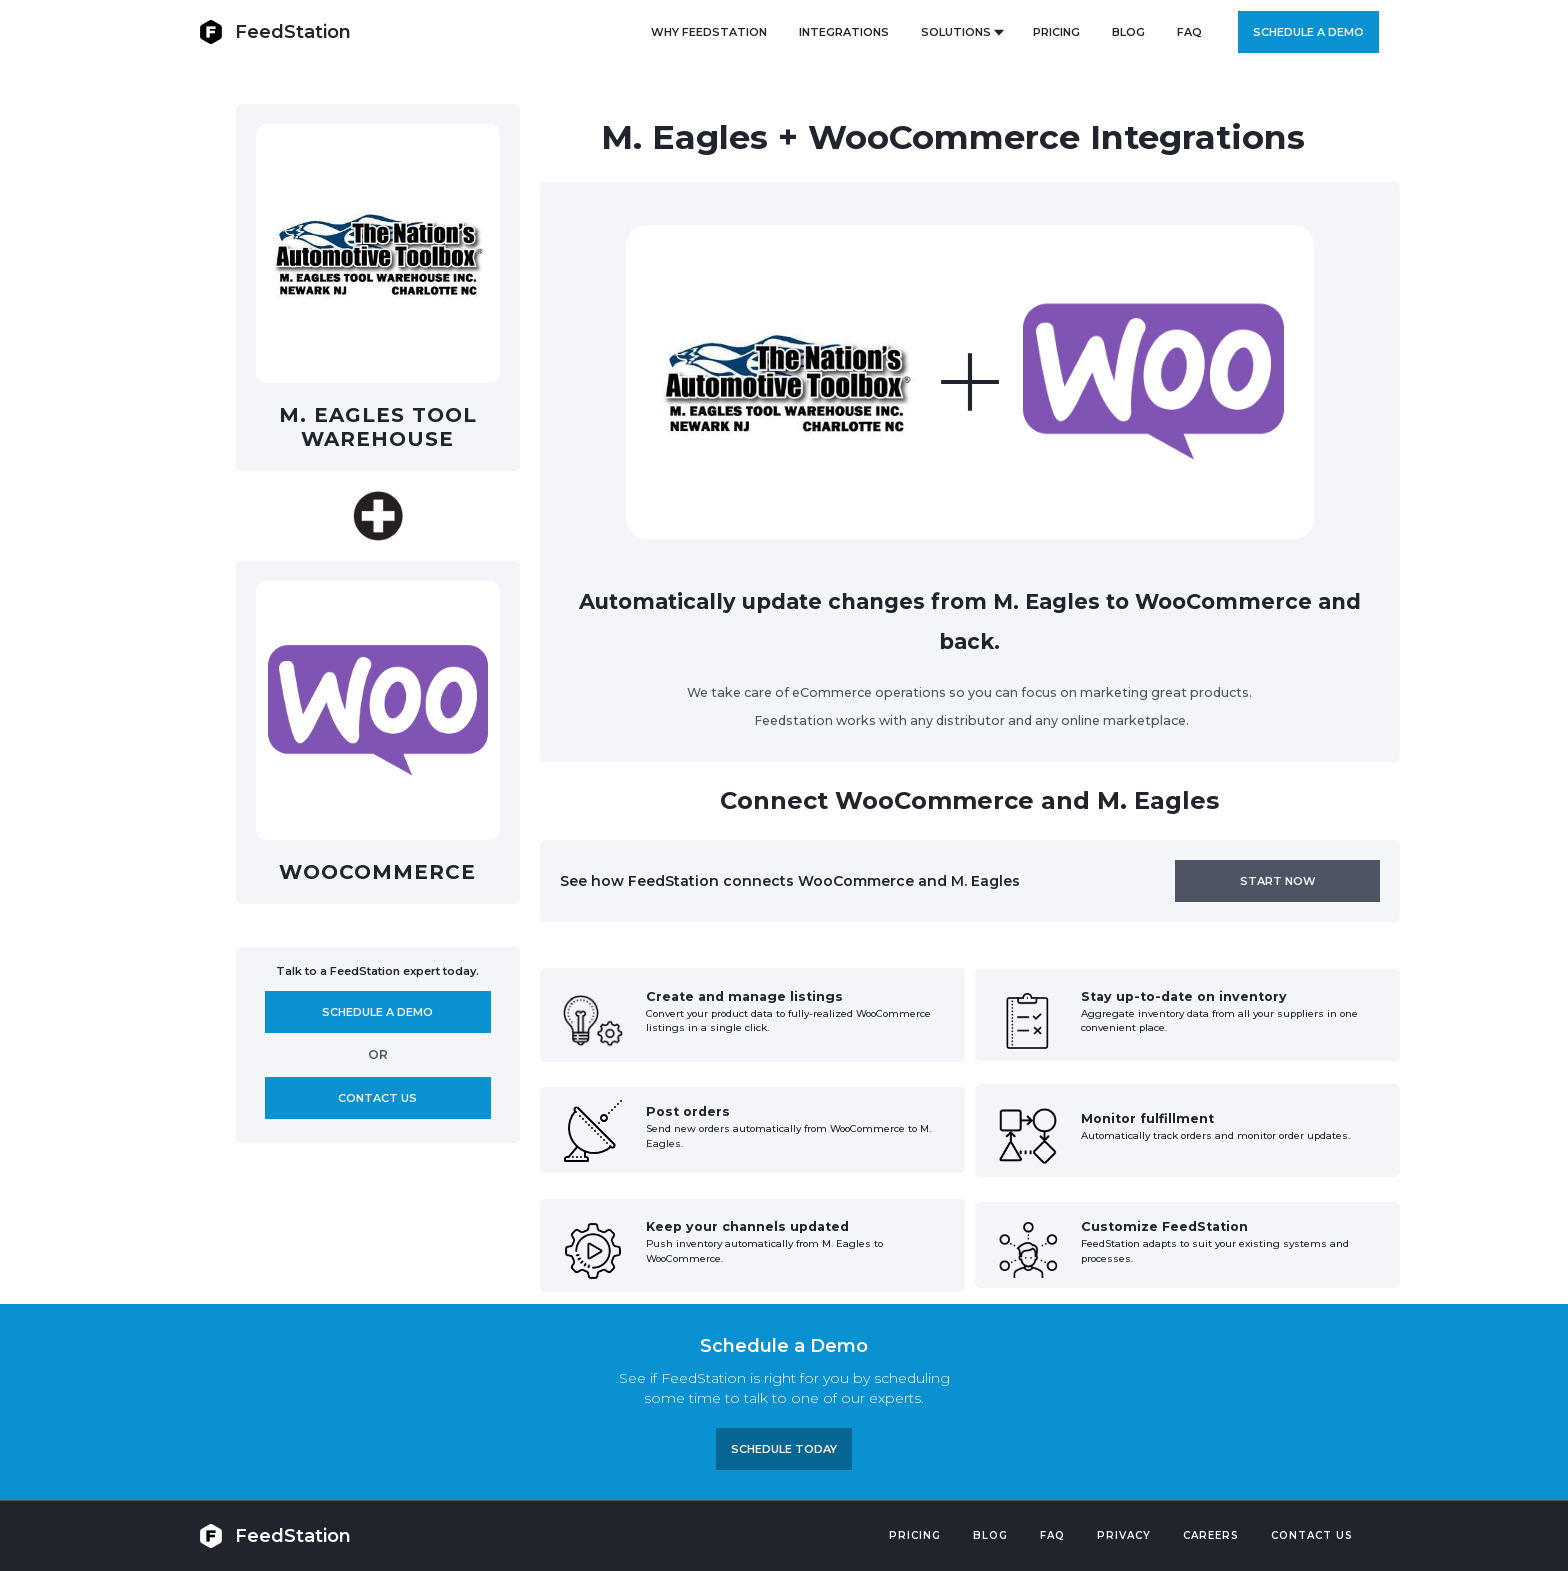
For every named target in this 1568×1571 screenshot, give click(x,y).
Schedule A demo (377, 1012)
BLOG (1128, 32)
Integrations (844, 32)
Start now (1278, 881)
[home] (275, 31)
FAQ (1189, 32)
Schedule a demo (1308, 32)
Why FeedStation (709, 32)
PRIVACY (1124, 1535)
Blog (990, 1535)
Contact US (1312, 1535)
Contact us (377, 1098)
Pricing (915, 1535)
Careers (1211, 1535)
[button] (961, 32)
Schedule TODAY (784, 1449)
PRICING (1056, 32)
